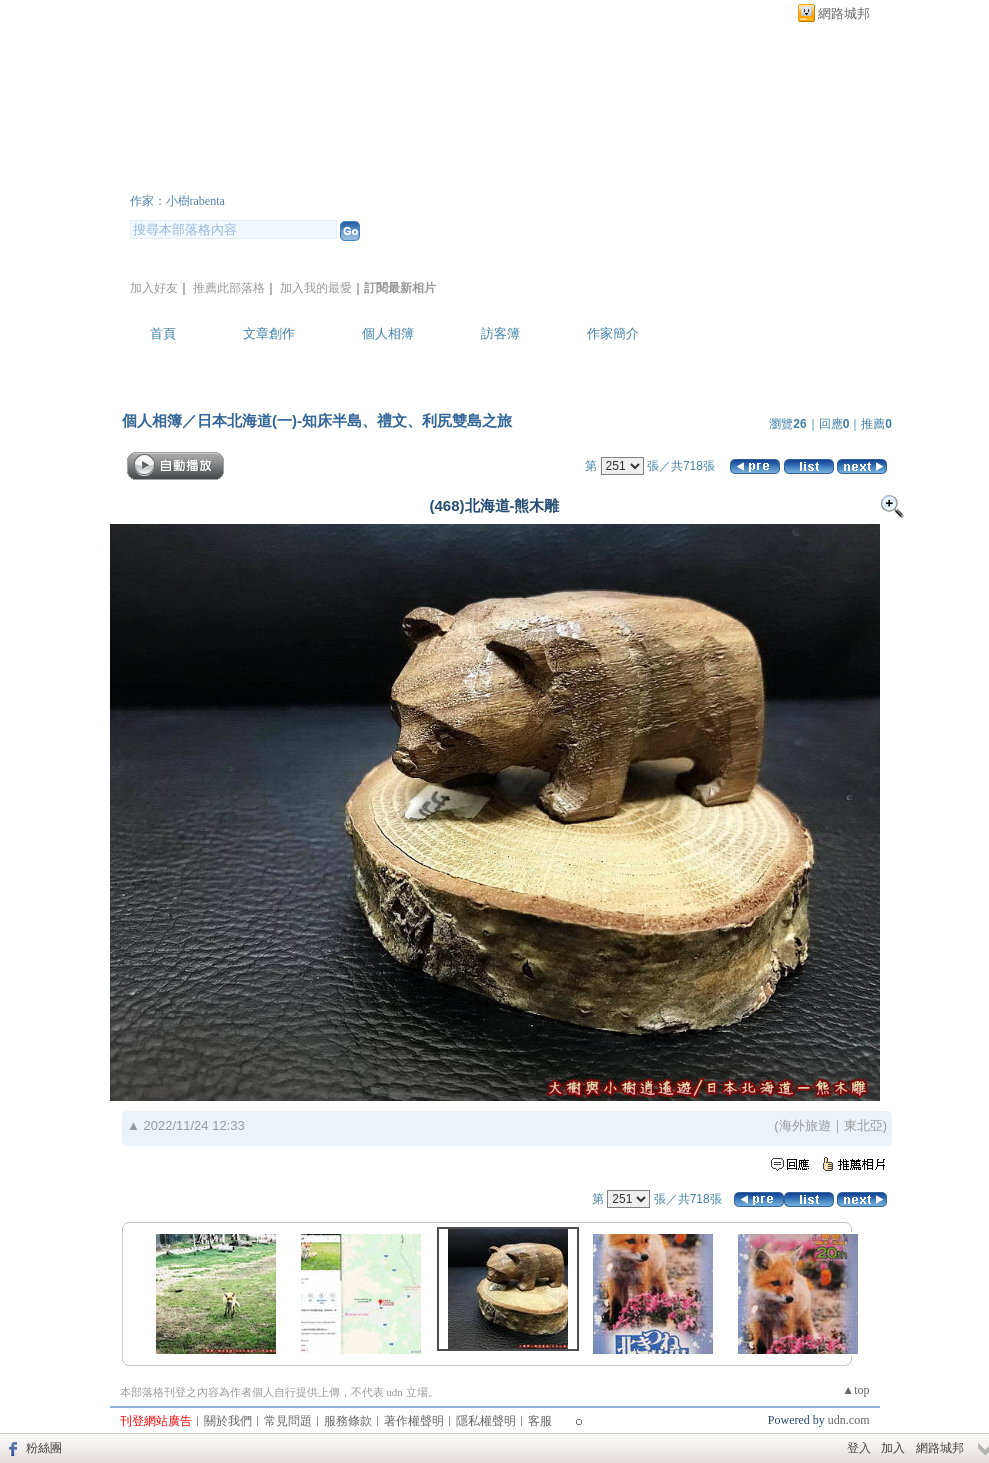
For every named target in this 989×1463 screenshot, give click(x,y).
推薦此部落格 (229, 288)
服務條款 (348, 1421)
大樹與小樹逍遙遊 (250, 173)
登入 (859, 1448)
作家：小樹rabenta (177, 201)
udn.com (849, 1420)
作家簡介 (613, 333)
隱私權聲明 (486, 1421)
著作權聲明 (414, 1421)
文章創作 (269, 333)
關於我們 (228, 1421)
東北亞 (863, 1125)
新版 (460, 173)
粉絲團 (44, 1448)
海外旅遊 (805, 1125)
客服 (540, 1421)
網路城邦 (844, 13)
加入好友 (154, 288)
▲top (855, 1390)
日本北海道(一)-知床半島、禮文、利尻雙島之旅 (354, 420)
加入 (893, 1448)
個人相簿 (388, 333)
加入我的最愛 (316, 288)
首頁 (163, 333)
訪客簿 (500, 333)
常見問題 (288, 1421)
